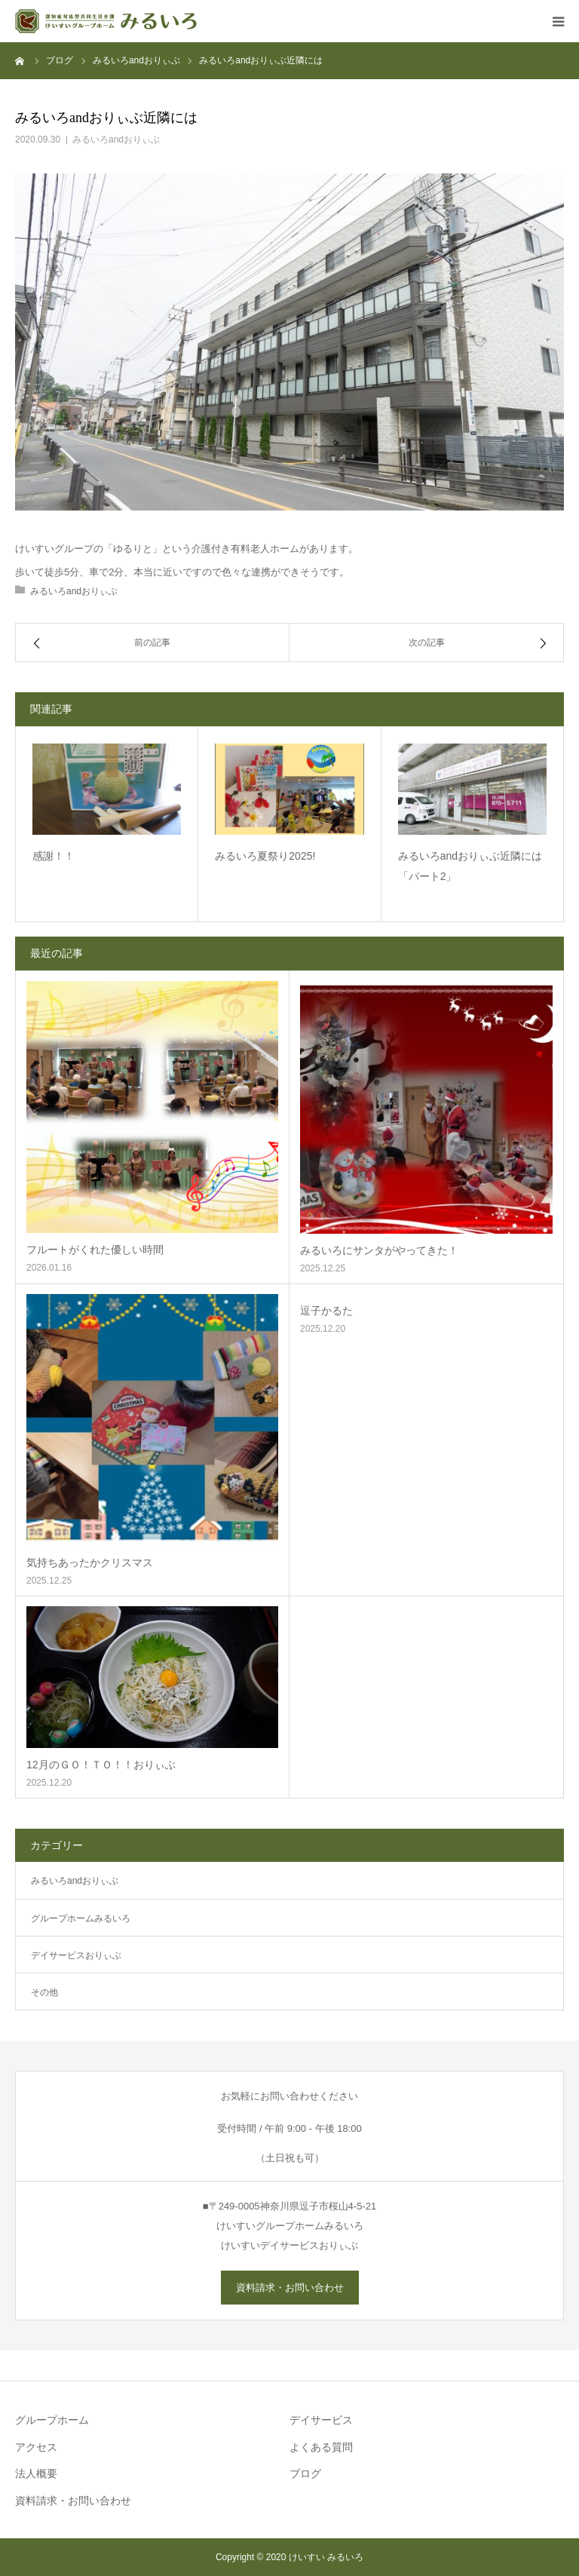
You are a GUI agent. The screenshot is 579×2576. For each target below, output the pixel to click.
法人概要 (36, 2473)
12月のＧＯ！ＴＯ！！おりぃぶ (101, 1765)
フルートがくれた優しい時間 (95, 1250)
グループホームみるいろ (80, 1918)
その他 (44, 1992)
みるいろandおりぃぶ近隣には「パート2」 (470, 866)
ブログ (305, 2473)
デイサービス (321, 2420)
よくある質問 (321, 2447)
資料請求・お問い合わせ (290, 2287)
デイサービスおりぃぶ (76, 1955)
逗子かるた (326, 1311)
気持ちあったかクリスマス (89, 1562)
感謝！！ (53, 856)
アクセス (36, 2447)
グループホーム (52, 2420)
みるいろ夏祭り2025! (265, 856)
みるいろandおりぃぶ (116, 139)
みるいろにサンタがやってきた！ (379, 1250)
